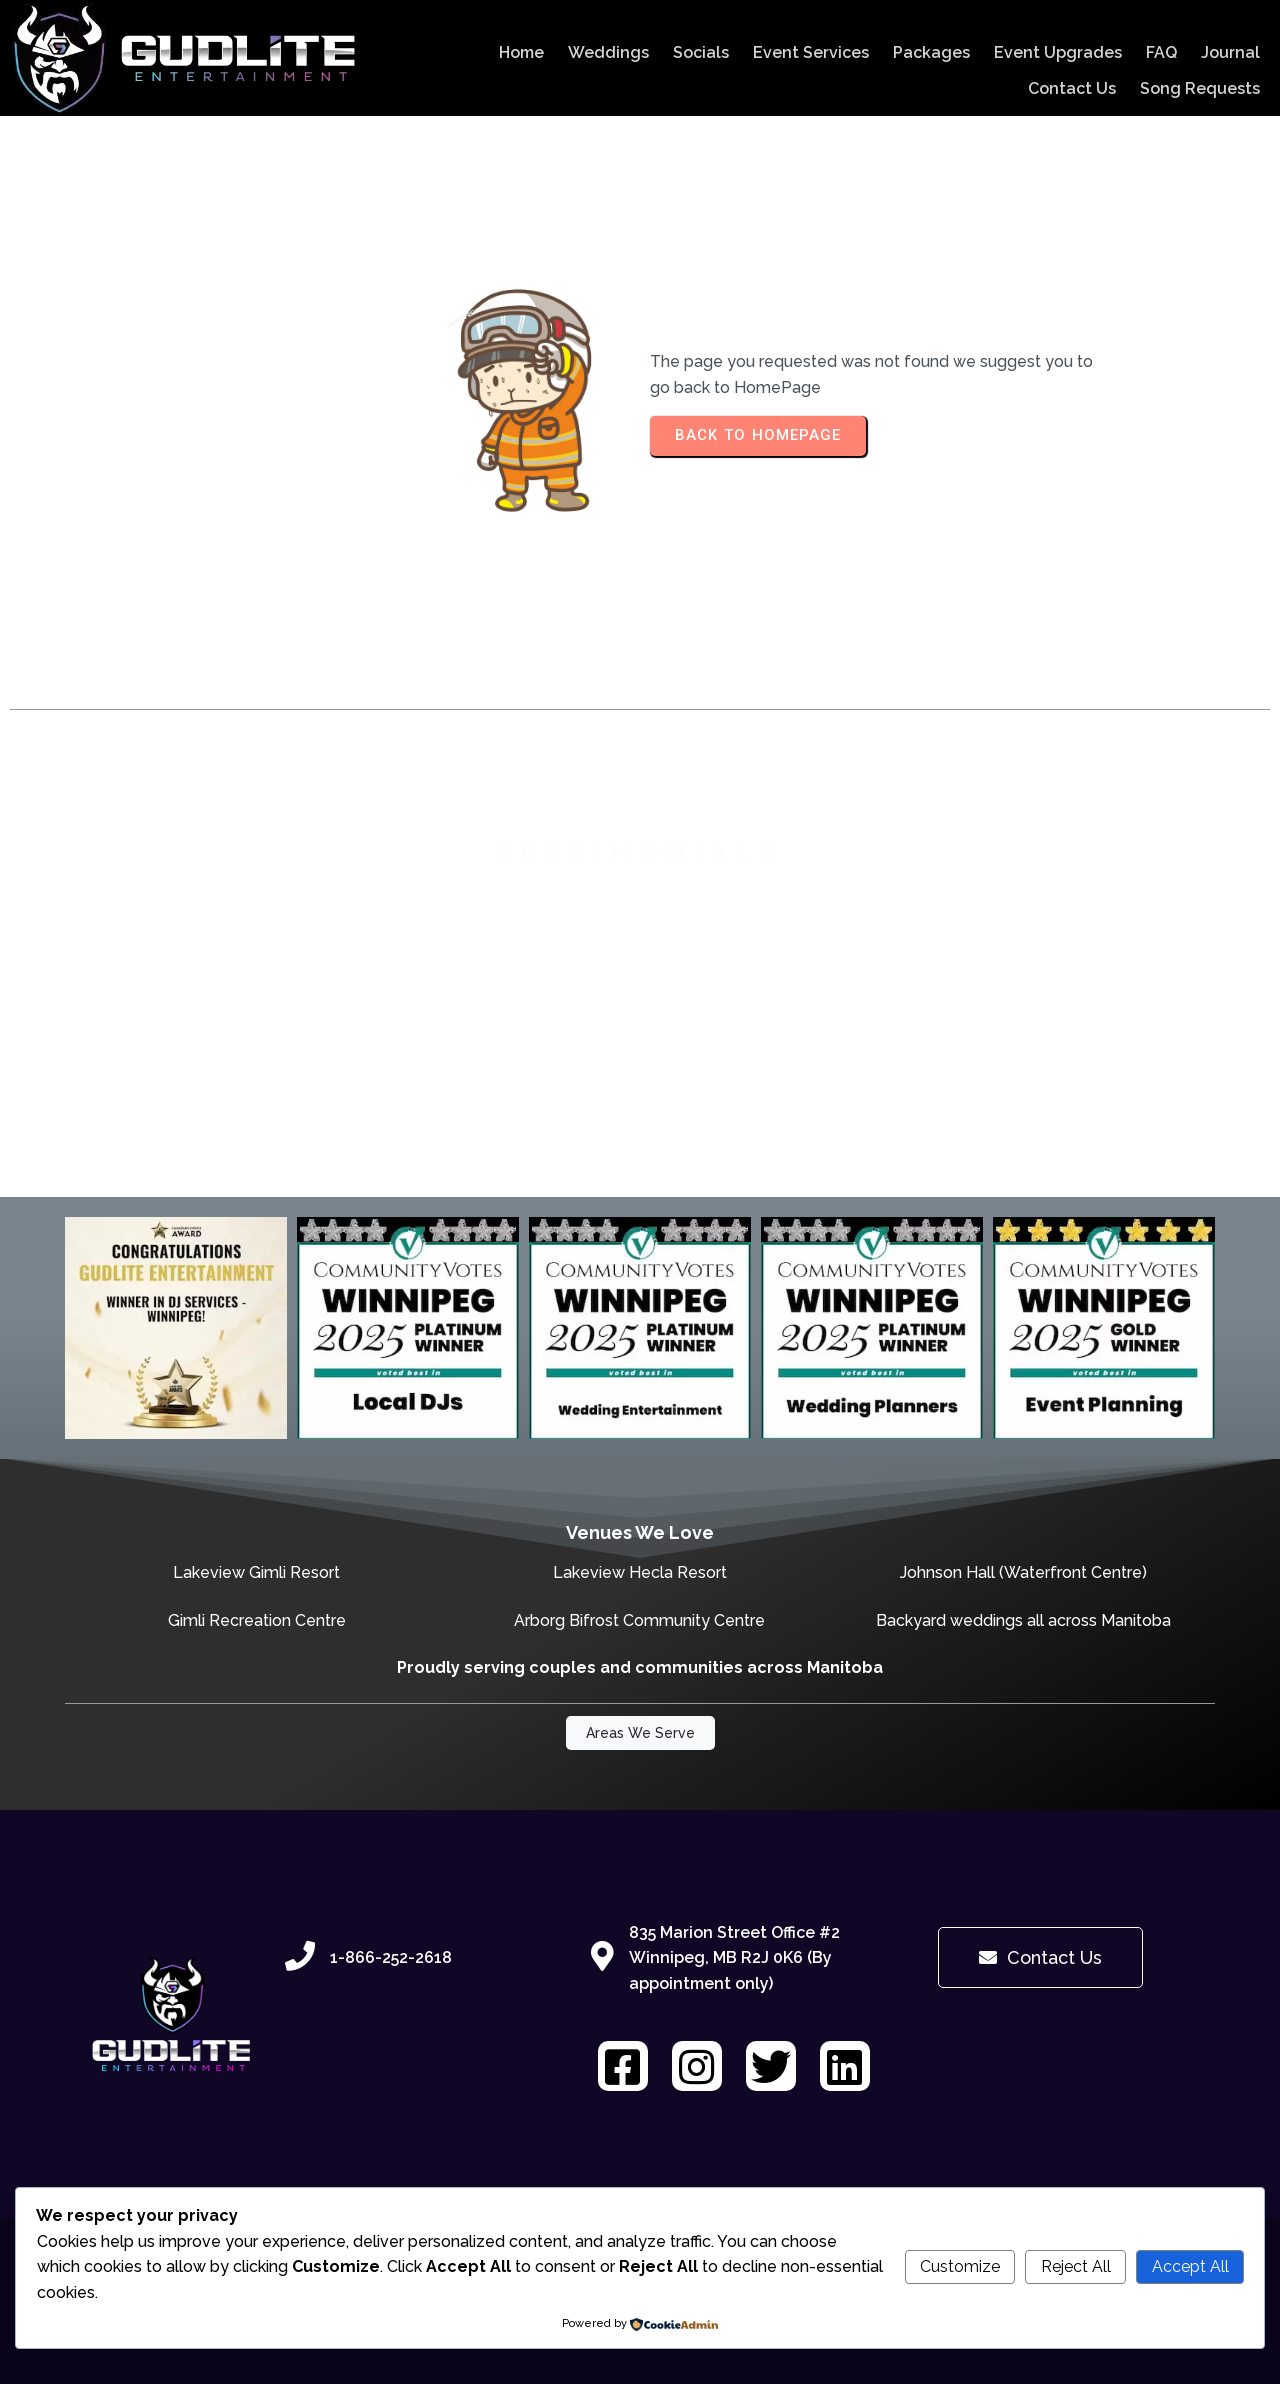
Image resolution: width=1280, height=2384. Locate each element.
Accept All (1190, 2266)
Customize (960, 2266)
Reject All (1076, 2266)
